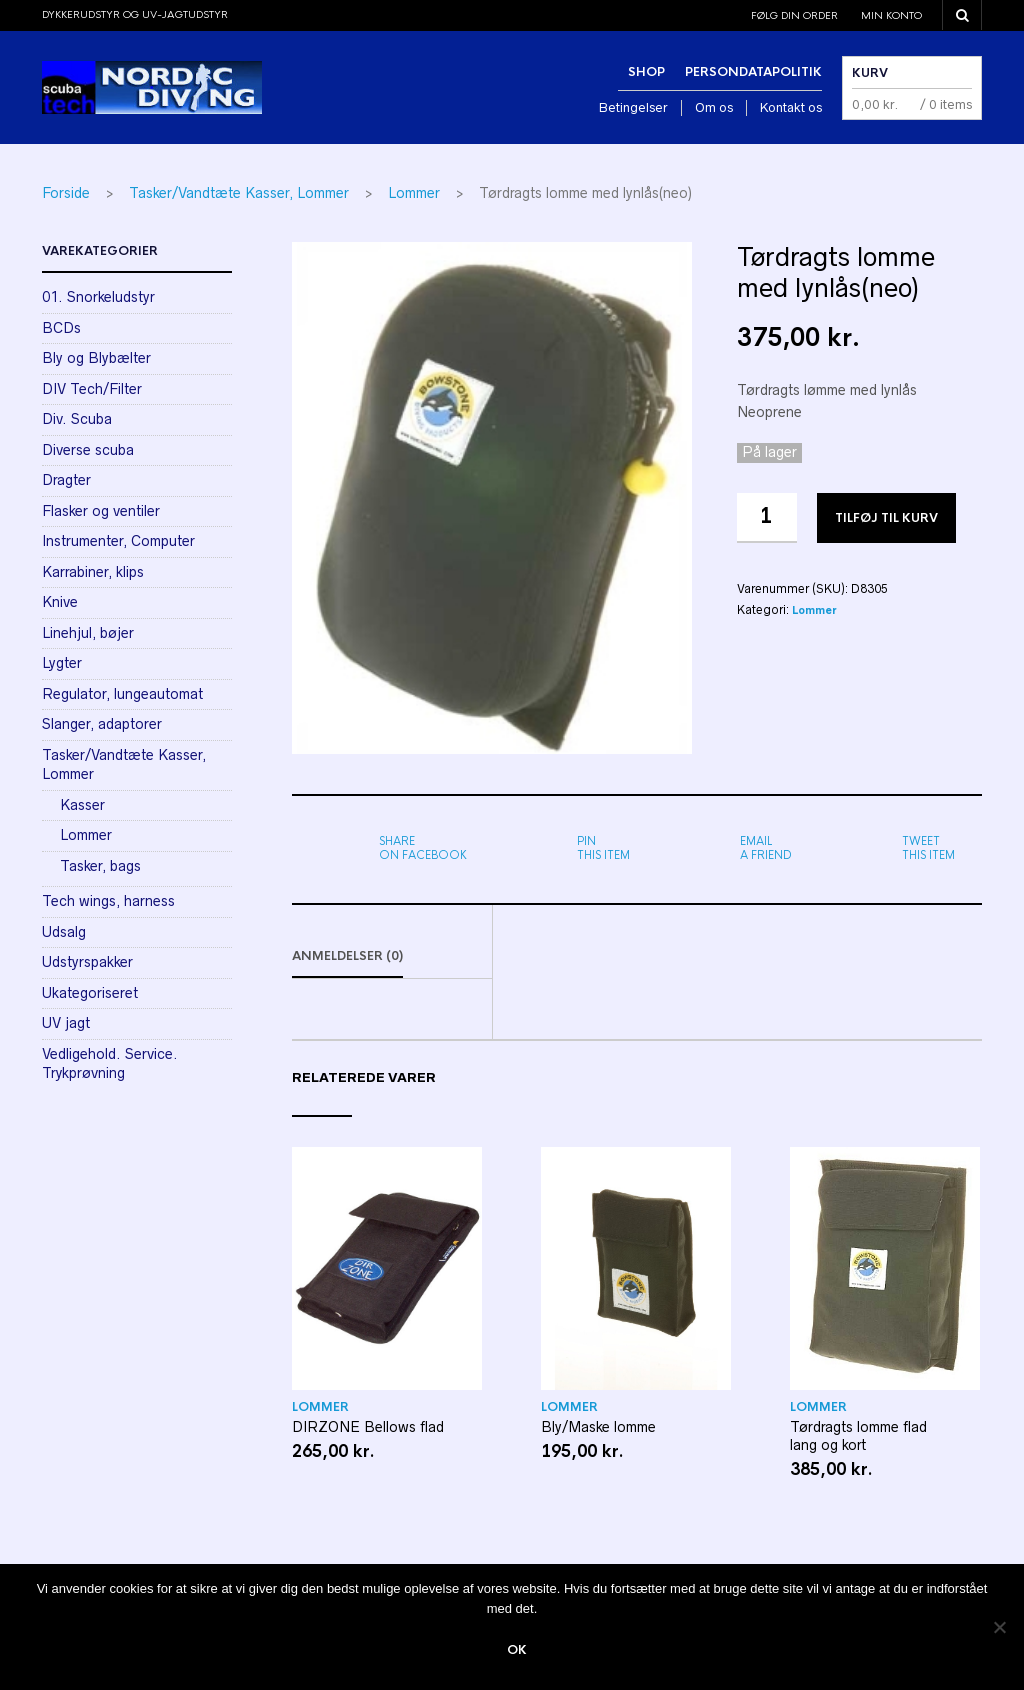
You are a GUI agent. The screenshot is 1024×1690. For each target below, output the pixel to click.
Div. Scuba (77, 419)
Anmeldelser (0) (347, 956)
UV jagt (66, 1023)
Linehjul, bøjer (88, 633)
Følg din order (794, 15)
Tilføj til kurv (886, 518)
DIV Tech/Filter (92, 389)
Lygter (62, 663)
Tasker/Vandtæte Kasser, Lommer (239, 193)
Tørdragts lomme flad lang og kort (858, 1436)
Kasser (82, 805)
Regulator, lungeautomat (122, 694)
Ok (517, 1650)
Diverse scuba (88, 450)
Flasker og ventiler (101, 511)
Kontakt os (791, 107)
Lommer (414, 193)
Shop (646, 72)
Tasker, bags (100, 866)
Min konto (891, 15)
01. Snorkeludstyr (98, 297)
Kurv (870, 73)
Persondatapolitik (753, 72)
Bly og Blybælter (96, 358)
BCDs (61, 328)
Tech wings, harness (108, 901)
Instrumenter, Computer (118, 541)
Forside (66, 193)
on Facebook (423, 848)
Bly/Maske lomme (598, 1427)
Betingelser (633, 107)
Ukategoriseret (90, 993)
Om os (714, 107)
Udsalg (64, 932)
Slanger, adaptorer (102, 724)
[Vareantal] (767, 518)
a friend (766, 848)
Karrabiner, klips (93, 572)
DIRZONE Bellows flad (368, 1427)
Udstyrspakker (87, 962)
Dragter (66, 480)
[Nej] (999, 1627)
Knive (60, 602)
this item (603, 848)
